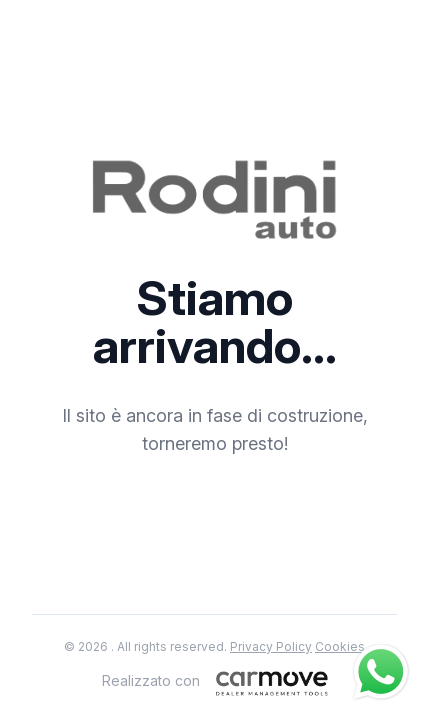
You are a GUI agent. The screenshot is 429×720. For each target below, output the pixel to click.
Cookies (340, 646)
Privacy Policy (271, 646)
